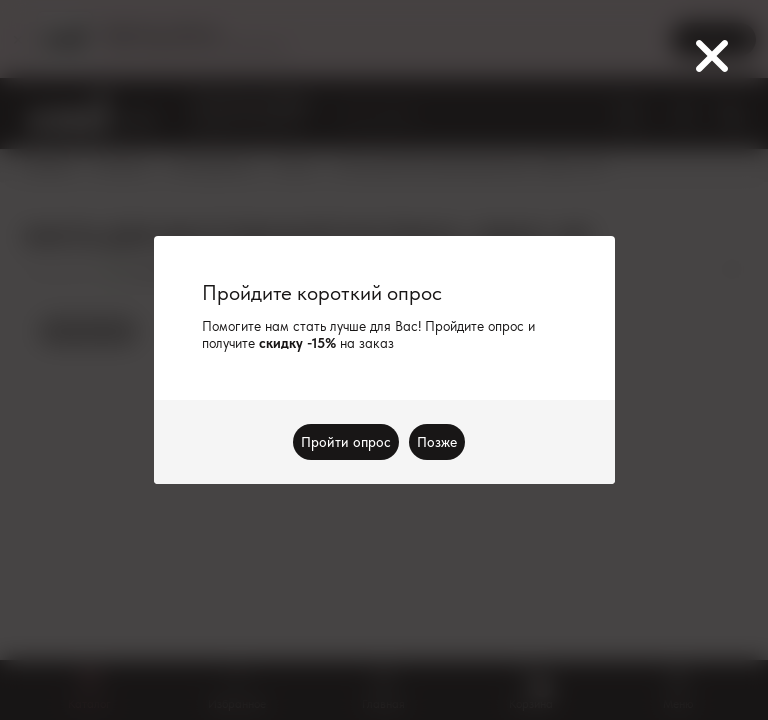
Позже (437, 442)
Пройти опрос (346, 442)
